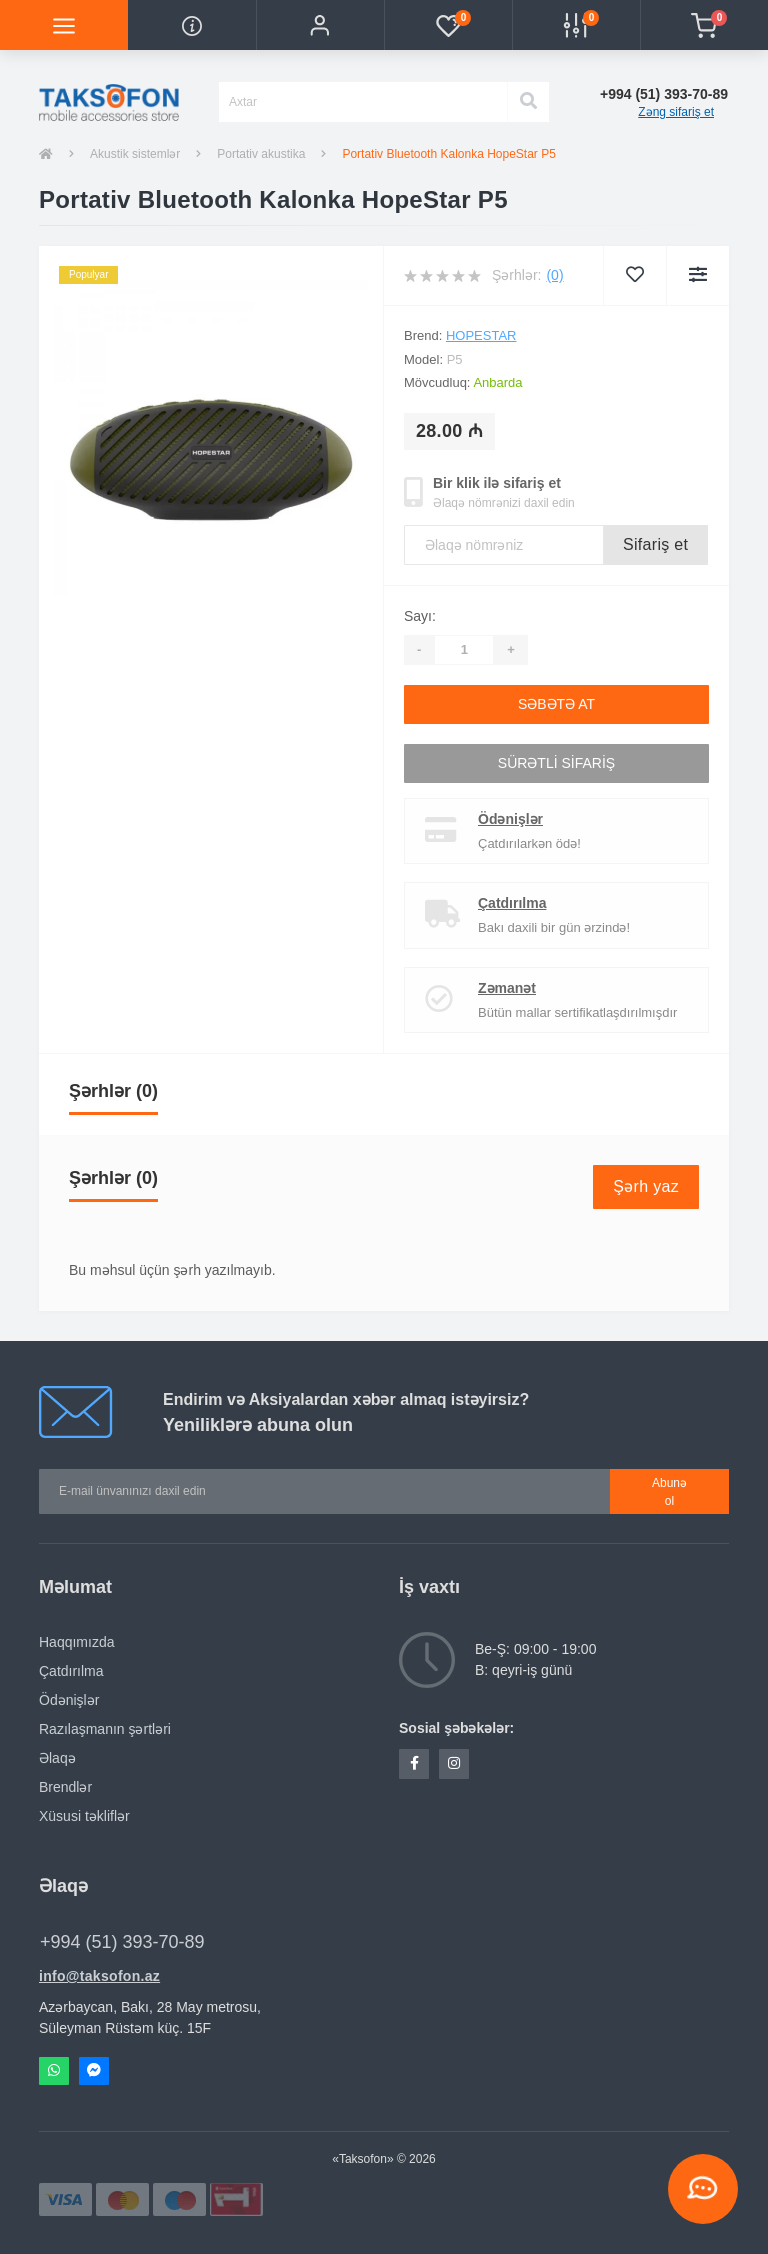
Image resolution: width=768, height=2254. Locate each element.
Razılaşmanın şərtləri (105, 1729)
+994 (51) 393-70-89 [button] (122, 1942)
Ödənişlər (510, 819)
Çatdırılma (512, 903)
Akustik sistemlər (135, 154)
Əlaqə (57, 1758)
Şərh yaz (646, 1186)
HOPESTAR (481, 335)
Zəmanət (507, 988)
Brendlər (65, 1787)
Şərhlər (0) (113, 1091)
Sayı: (420, 616)
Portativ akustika (261, 154)
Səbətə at (556, 704)
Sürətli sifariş (556, 763)
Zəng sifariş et (676, 112)
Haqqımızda (76, 1642)
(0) (554, 275)
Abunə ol (669, 1492)
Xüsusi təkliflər (84, 1816)
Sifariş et (655, 544)
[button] (320, 25)
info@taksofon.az (99, 1976)
